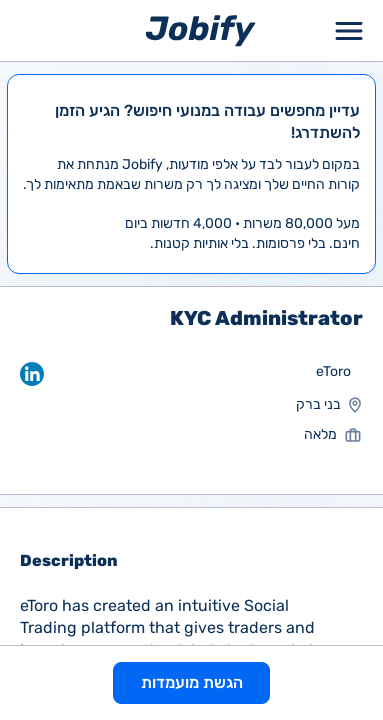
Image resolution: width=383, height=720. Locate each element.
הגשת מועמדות (192, 682)
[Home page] (200, 29)
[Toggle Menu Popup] (349, 30)
